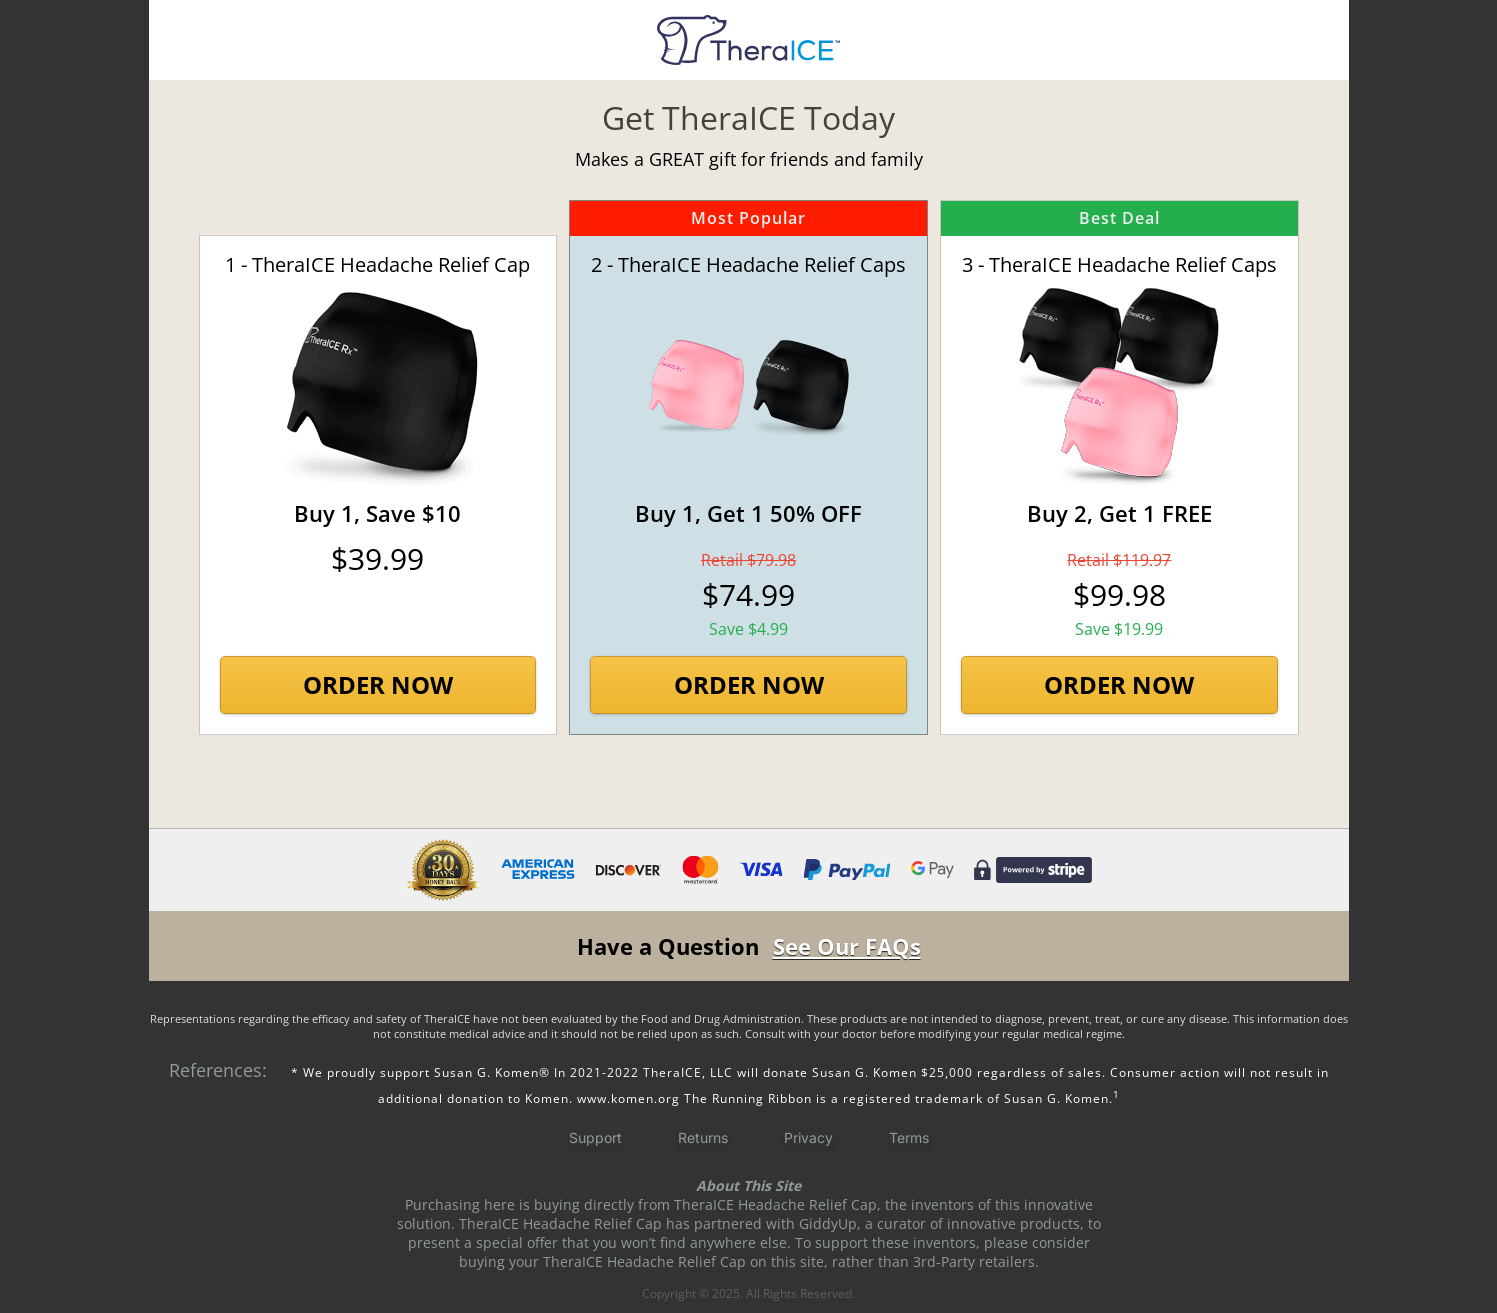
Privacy (808, 1137)
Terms (909, 1137)
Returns (703, 1137)
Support (595, 1137)
